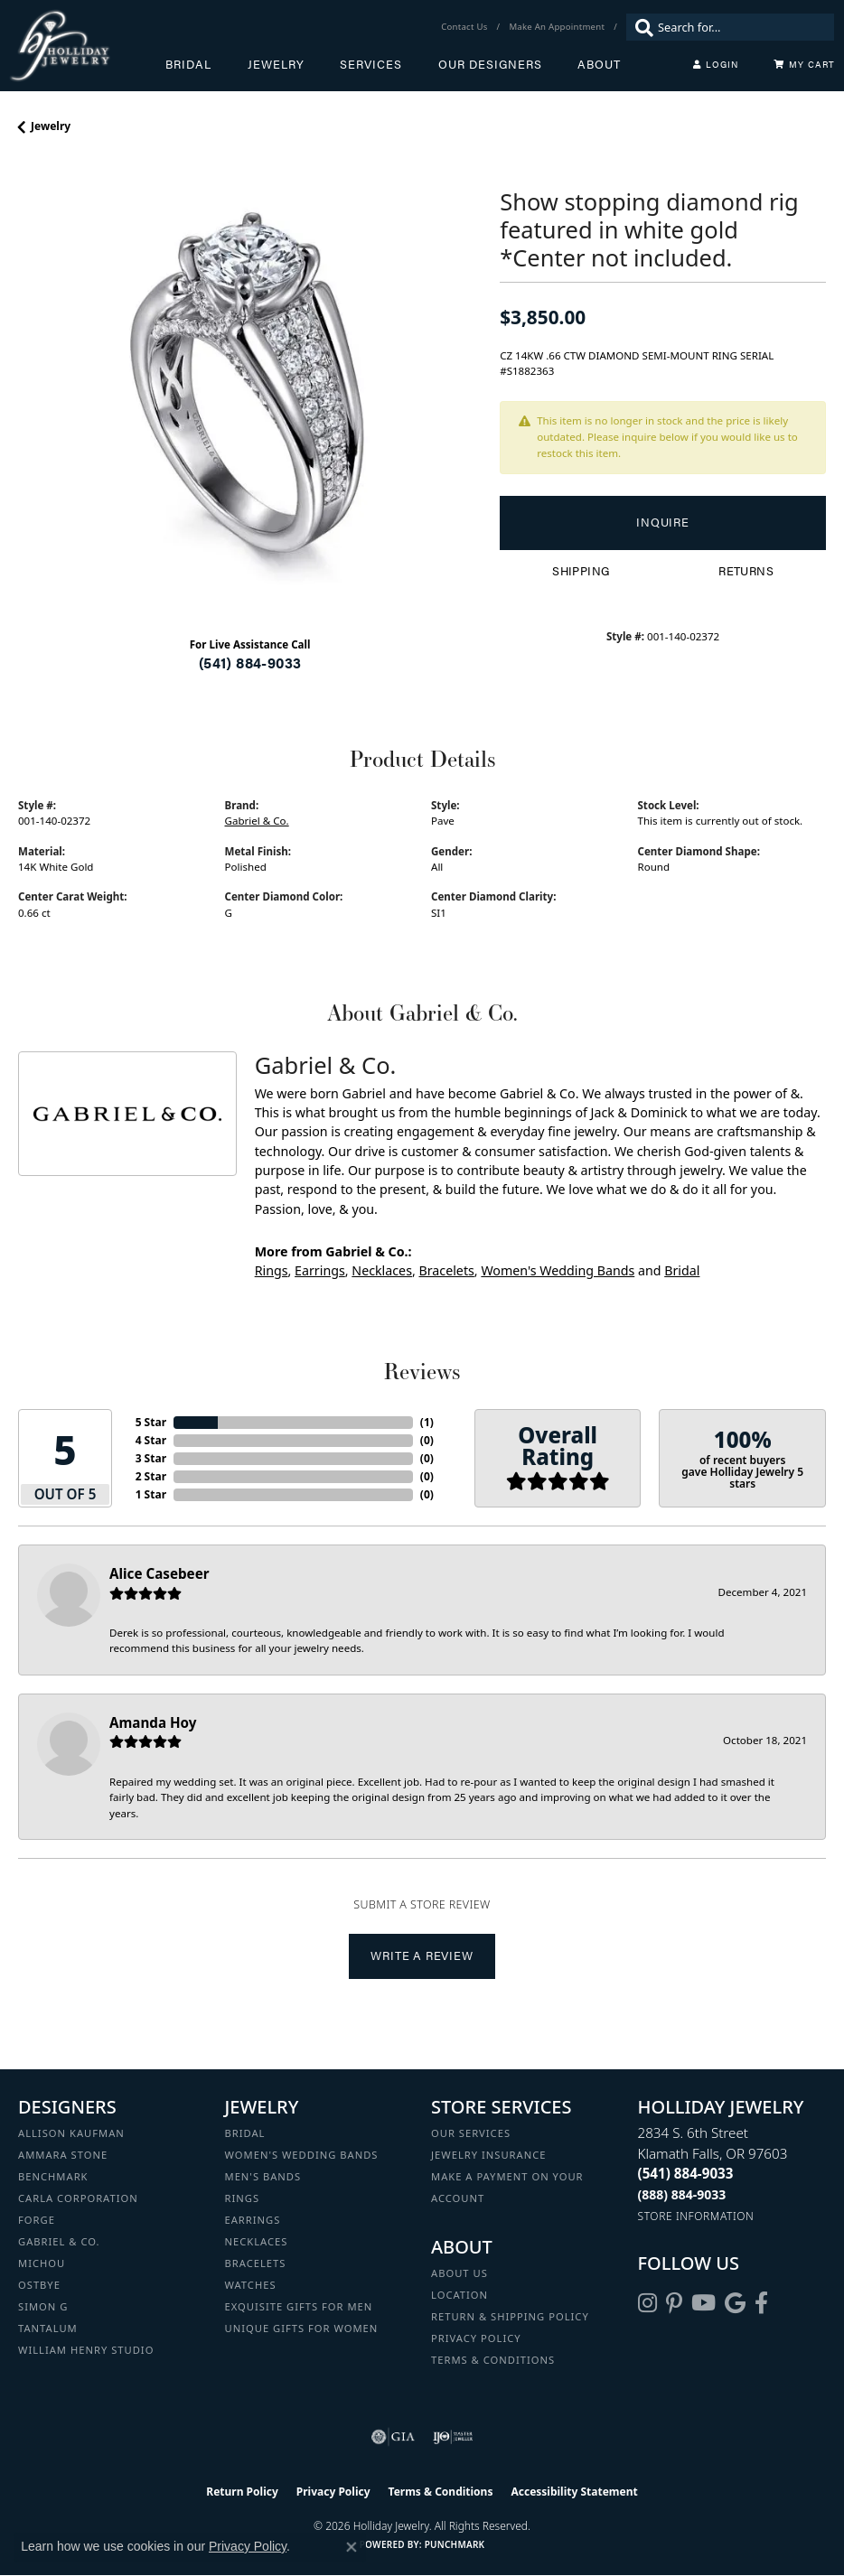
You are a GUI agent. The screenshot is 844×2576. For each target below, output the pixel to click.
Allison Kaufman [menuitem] (71, 2133)
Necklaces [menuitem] (256, 2241)
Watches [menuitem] (251, 2284)
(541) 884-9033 (250, 662)
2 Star (151, 1476)
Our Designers (490, 64)
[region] (250, 390)
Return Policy (242, 2491)
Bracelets (446, 1270)
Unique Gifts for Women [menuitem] (302, 2328)
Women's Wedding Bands (557, 1270)
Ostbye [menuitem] (39, 2284)
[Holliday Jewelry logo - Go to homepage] (87, 45)
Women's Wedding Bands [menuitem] (302, 2154)
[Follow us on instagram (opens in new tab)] (647, 2303)
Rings (271, 1270)
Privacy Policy (476, 2338)
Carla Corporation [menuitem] (78, 2198)
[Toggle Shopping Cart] (804, 64)
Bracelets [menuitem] (255, 2263)
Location (459, 2294)
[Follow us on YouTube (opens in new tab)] (703, 2303)
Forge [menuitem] (36, 2219)
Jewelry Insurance (488, 2154)
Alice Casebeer (159, 1573)
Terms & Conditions (493, 2359)
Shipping (580, 571)
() (427, 1422)
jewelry (50, 126)
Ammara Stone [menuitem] (63, 2154)
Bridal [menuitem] (245, 2133)
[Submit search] (639, 27)
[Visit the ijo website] (453, 2436)
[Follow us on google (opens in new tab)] (735, 2303)
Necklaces (382, 1270)
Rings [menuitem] (242, 2198)
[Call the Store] (686, 2173)
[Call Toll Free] (682, 2194)
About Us (459, 2273)
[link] (466, 27)
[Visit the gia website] (393, 2436)
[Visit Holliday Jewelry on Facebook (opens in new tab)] (761, 2303)
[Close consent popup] (351, 2547)
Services (371, 64)
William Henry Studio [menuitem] (86, 2350)
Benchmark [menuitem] (53, 2176)
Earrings (320, 1270)
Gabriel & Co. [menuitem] (59, 2241)
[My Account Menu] (715, 64)
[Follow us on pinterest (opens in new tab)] (674, 2303)
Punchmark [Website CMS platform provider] (455, 2544)
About (599, 64)
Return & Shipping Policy (510, 2316)
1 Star (151, 1494)
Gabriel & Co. (257, 820)
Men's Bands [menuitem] (263, 2176)
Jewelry (276, 64)
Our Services (471, 2133)
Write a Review (421, 1955)
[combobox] (741, 27)
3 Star (151, 1458)
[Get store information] (696, 2216)
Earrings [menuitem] (253, 2219)
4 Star (151, 1440)
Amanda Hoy (152, 1722)
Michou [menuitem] (41, 2263)
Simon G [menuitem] (43, 2306)
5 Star (151, 1422)
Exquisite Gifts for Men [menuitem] (299, 2306)
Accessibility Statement (574, 2491)
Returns (746, 571)
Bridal (188, 64)
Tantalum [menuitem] (48, 2328)
